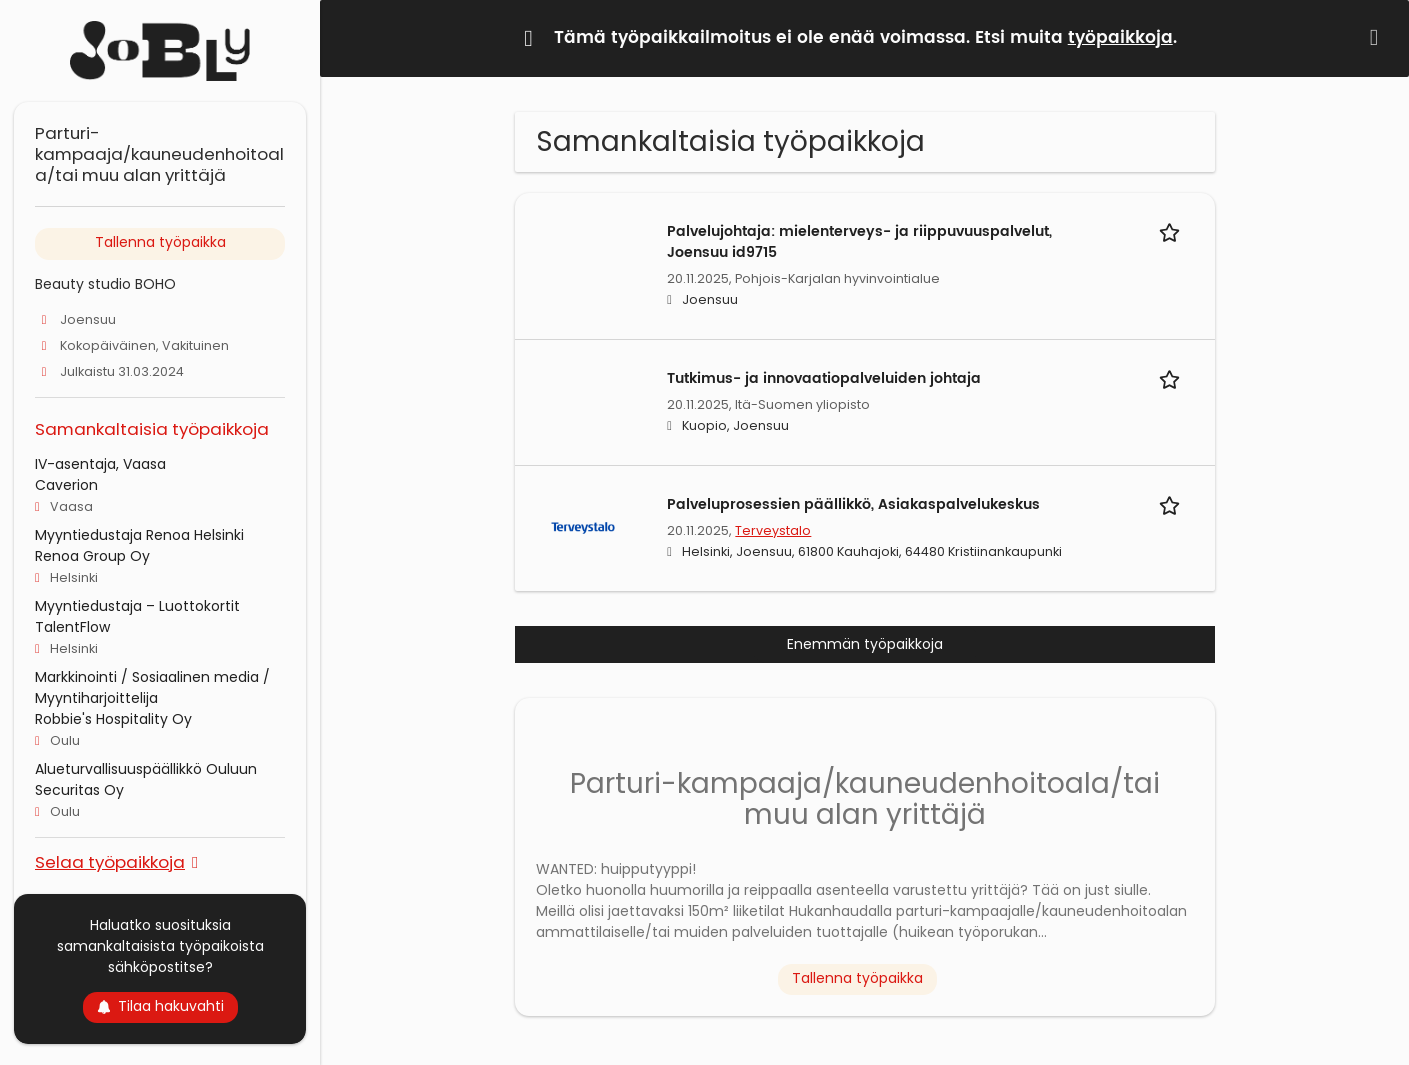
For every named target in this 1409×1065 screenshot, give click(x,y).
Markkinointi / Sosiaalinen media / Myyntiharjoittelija (152, 687)
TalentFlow (72, 627)
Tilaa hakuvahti (160, 1006)
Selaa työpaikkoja (110, 861)
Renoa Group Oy (92, 556)
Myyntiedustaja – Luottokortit (137, 606)
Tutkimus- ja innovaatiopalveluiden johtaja (824, 378)
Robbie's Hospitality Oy (113, 719)
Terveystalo (773, 530)
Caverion (66, 485)
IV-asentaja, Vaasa (100, 464)
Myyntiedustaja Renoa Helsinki (139, 535)
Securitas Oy (79, 790)
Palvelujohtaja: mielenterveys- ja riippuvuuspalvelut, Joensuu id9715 (859, 242)
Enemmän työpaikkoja (865, 644)
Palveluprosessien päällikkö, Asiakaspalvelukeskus (853, 504)
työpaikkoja (1120, 38)
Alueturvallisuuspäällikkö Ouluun (146, 769)
